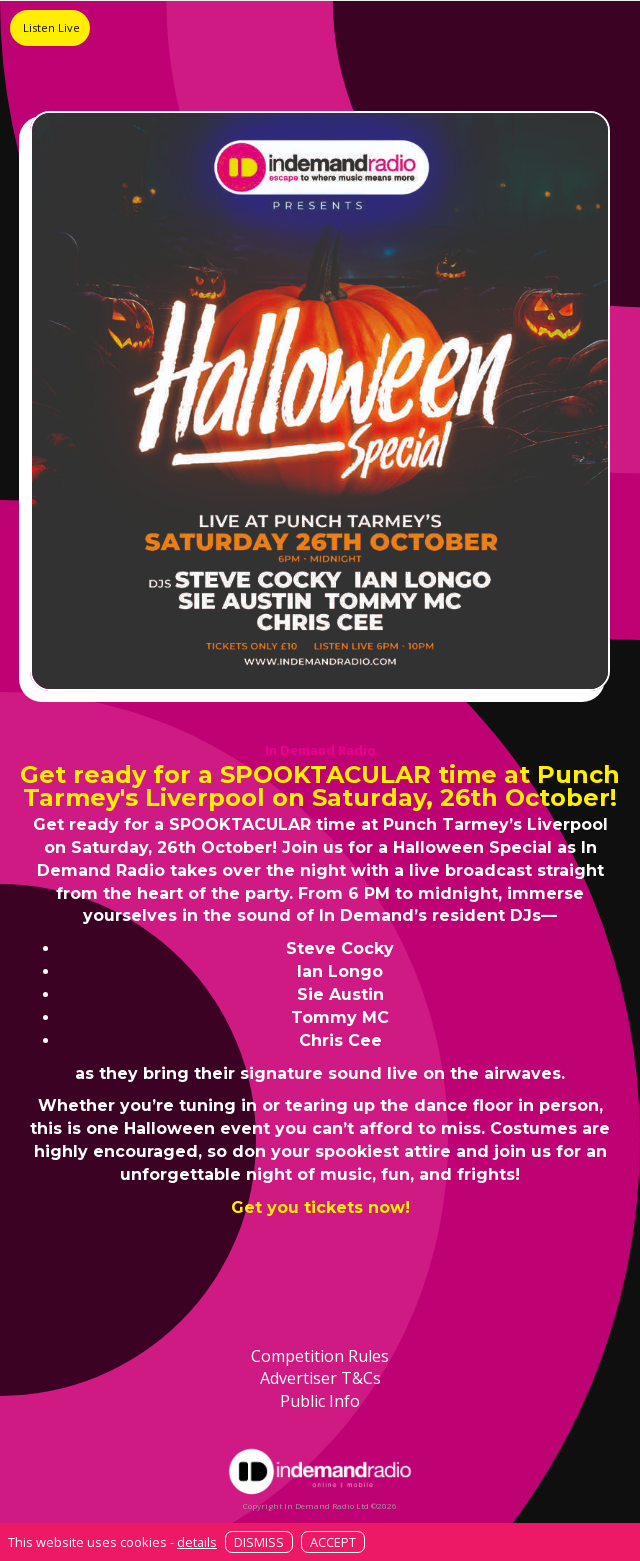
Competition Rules (320, 1356)
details (197, 1542)
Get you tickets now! (320, 1207)
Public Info (320, 1401)
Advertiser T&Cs (320, 1378)
